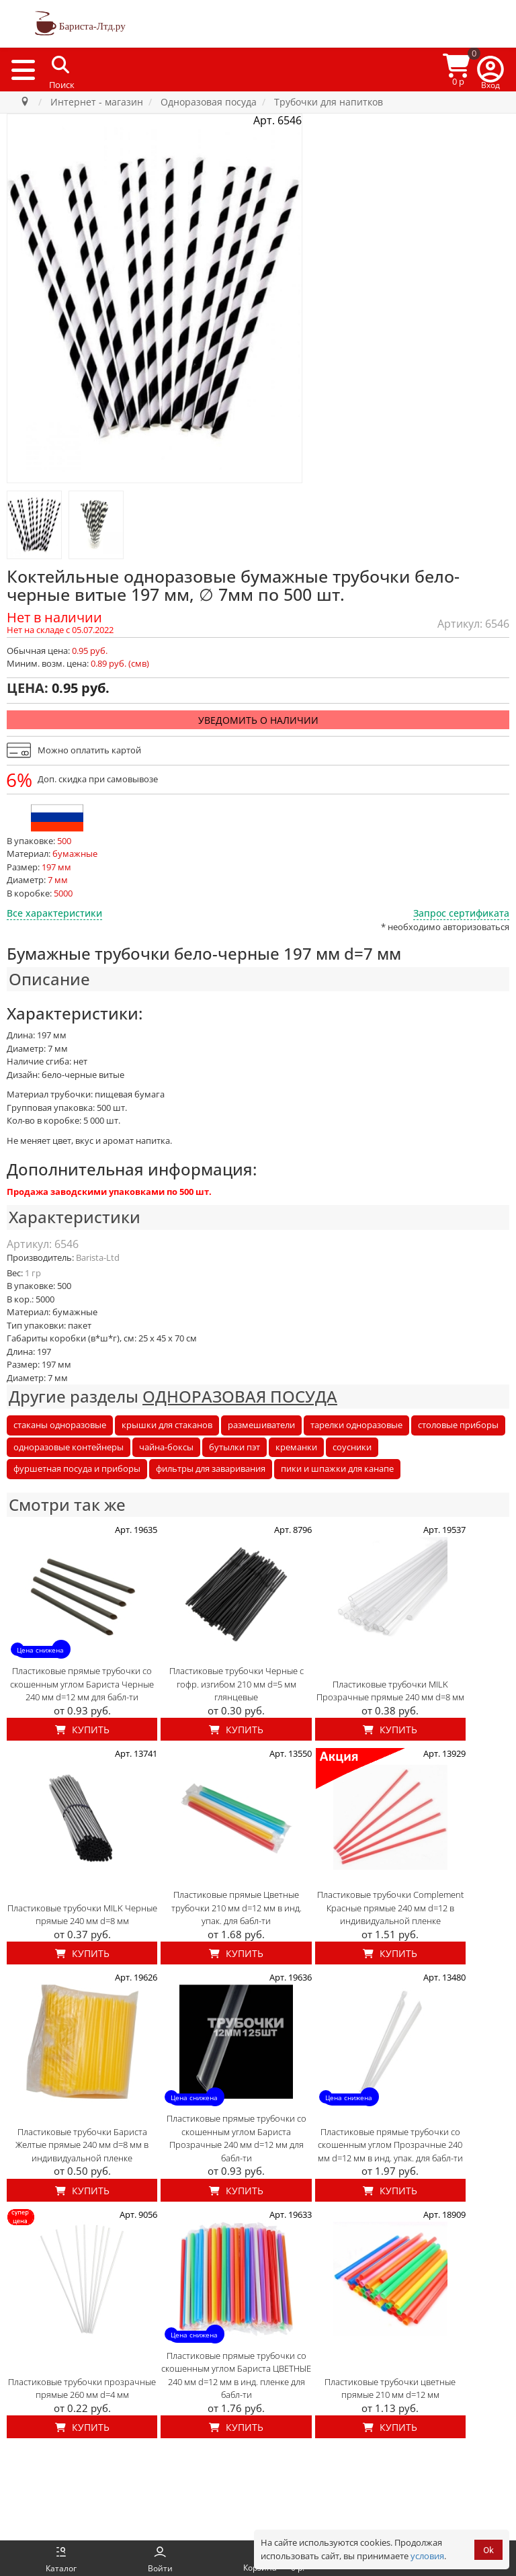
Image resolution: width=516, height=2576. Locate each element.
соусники (352, 1447)
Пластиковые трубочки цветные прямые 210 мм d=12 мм (390, 2388)
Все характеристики (54, 913)
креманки (296, 1447)
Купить (82, 1729)
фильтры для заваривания (210, 1468)
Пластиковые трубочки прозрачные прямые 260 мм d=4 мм (82, 2388)
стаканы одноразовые (59, 1425)
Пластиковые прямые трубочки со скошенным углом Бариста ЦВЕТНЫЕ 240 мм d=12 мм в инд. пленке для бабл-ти (236, 2375)
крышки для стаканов (167, 1425)
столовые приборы (458, 1425)
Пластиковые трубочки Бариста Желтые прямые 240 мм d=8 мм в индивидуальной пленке (81, 2145)
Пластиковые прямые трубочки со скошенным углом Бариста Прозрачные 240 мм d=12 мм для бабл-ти (236, 2138)
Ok (488, 2550)
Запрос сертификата (461, 913)
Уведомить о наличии (258, 720)
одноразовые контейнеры (68, 1447)
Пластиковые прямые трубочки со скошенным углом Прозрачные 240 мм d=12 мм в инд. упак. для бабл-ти (390, 2145)
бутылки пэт (234, 1447)
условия (427, 2556)
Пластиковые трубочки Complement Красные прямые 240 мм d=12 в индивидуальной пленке (390, 1907)
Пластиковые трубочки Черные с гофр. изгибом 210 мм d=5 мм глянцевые (236, 1684)
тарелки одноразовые (356, 1425)
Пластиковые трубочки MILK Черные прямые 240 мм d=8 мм (82, 1914)
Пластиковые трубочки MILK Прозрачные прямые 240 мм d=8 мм (390, 1691)
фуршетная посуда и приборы (76, 1468)
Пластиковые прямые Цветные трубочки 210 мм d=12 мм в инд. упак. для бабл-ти (236, 1907)
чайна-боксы (166, 1447)
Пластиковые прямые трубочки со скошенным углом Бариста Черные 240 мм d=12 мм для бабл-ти (82, 1684)
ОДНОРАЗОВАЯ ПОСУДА (239, 1396)
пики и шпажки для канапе (337, 1468)
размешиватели (261, 1425)
